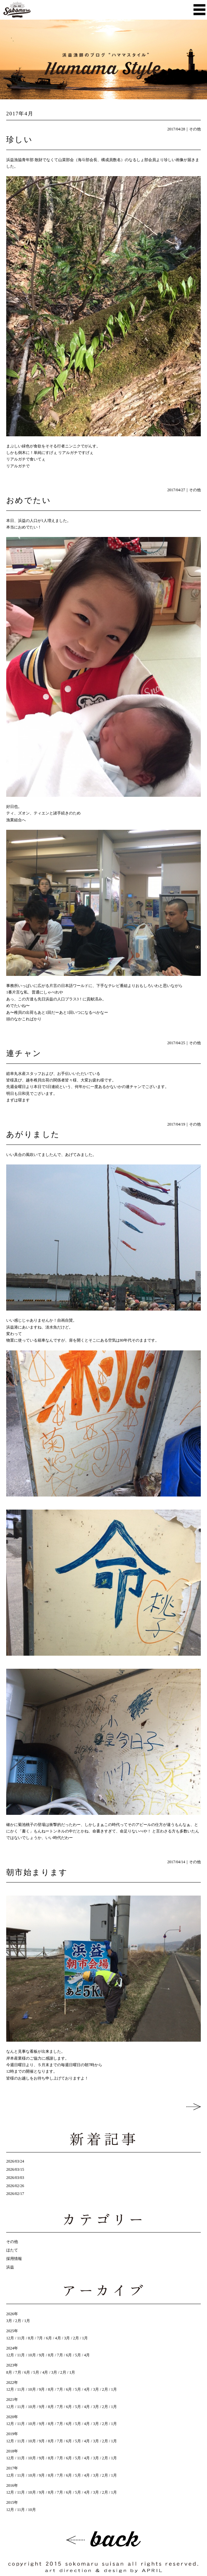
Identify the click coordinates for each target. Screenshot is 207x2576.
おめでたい (28, 500)
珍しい (19, 139)
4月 (58, 2338)
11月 (21, 2338)
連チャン (24, 1053)
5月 (78, 2355)
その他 (195, 129)
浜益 (10, 2267)
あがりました (33, 1134)
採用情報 (14, 2258)
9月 (42, 2355)
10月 (32, 2355)
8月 (31, 2338)
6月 (49, 2338)
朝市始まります (37, 1872)
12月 (10, 2338)
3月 (9, 2320)
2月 (18, 2320)
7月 (40, 2338)
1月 (27, 2320)
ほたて (12, 2250)
